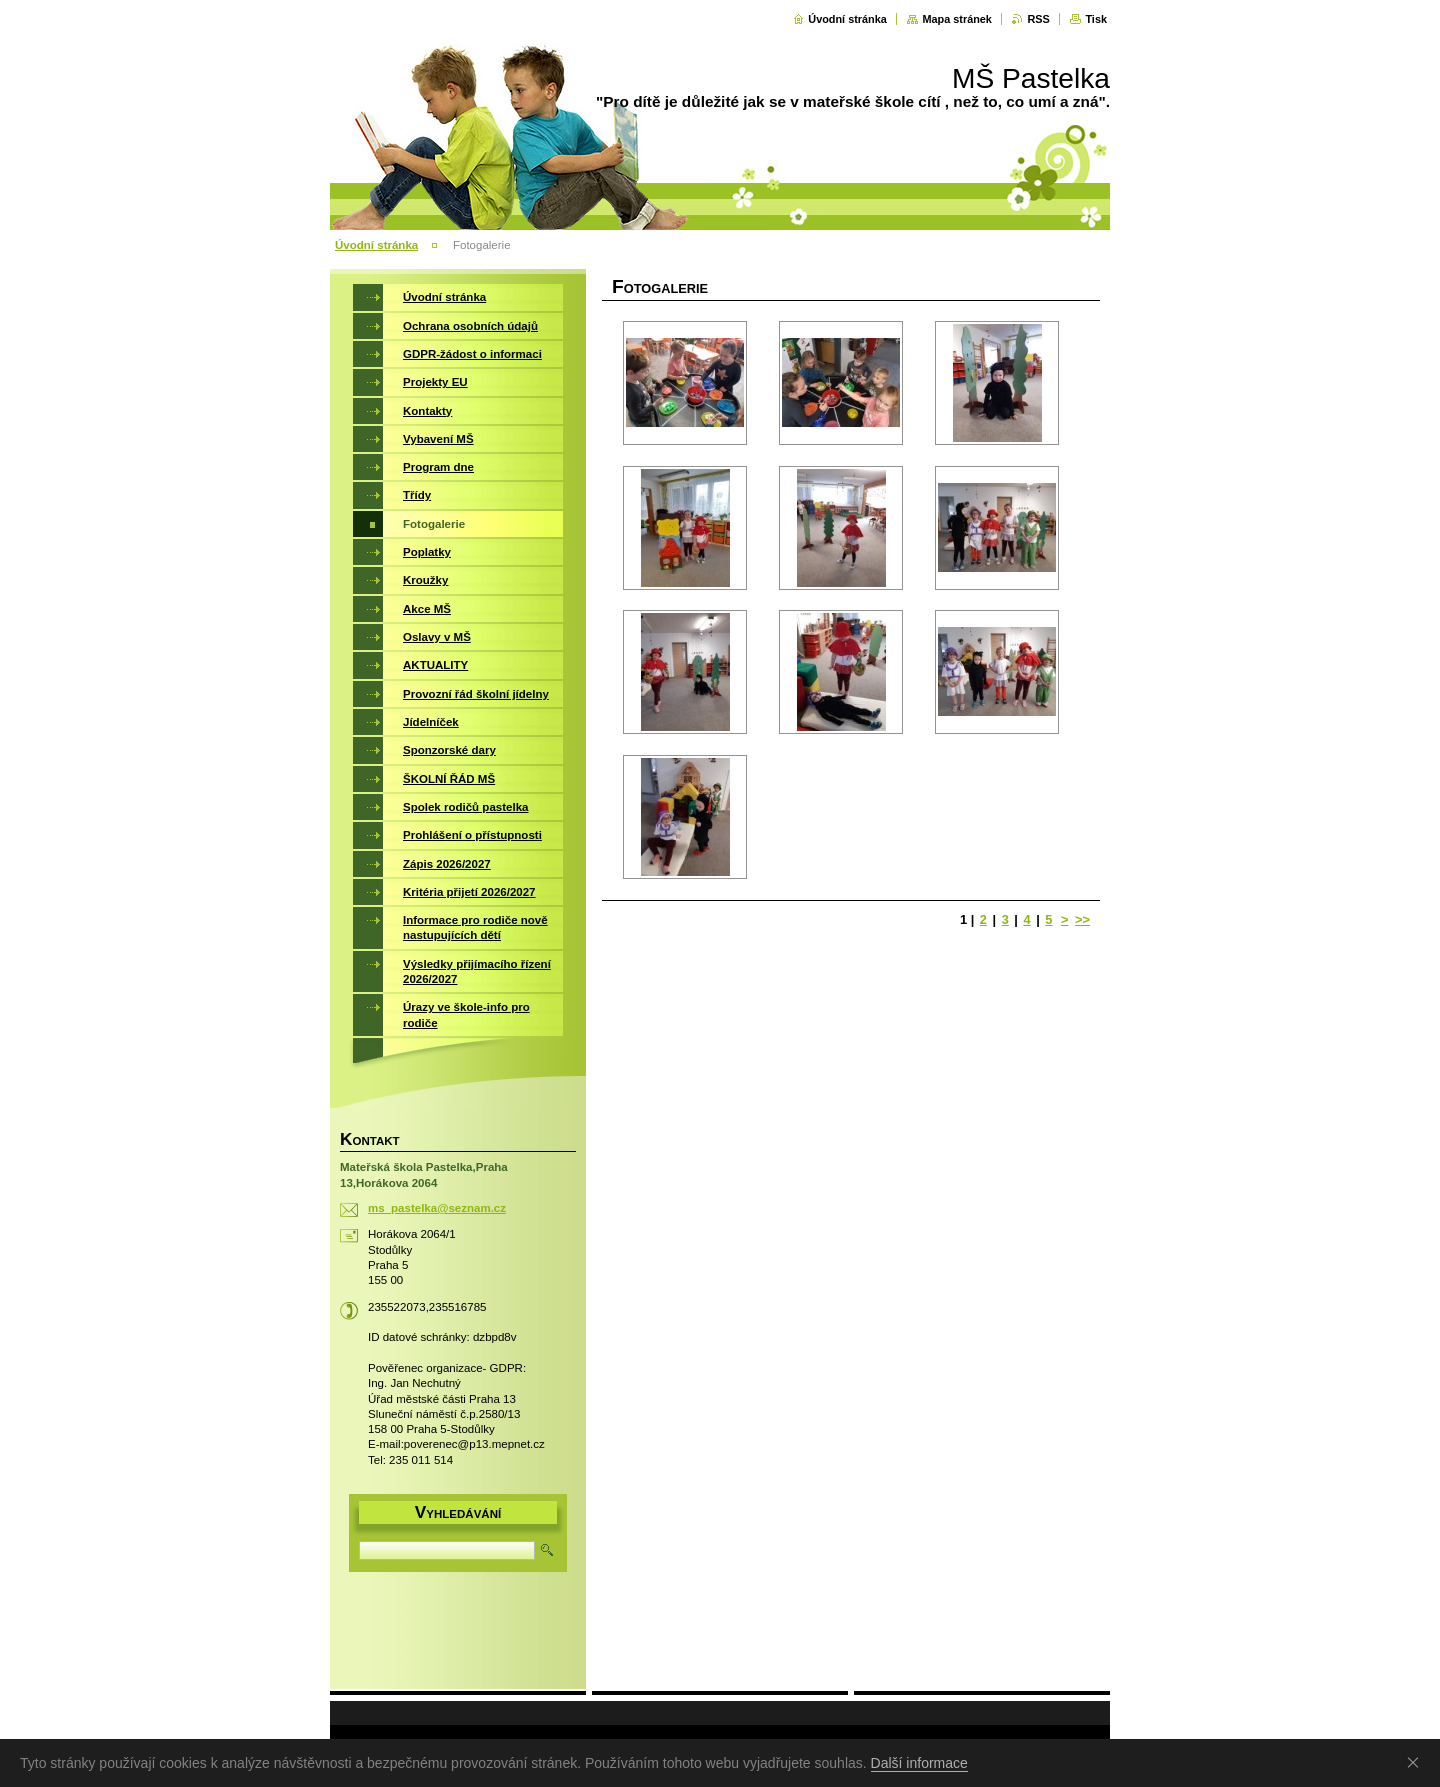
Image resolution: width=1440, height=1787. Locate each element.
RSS (1038, 19)
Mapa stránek (957, 19)
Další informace (919, 1763)
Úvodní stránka (847, 19)
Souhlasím (1417, 1762)
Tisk (1096, 19)
